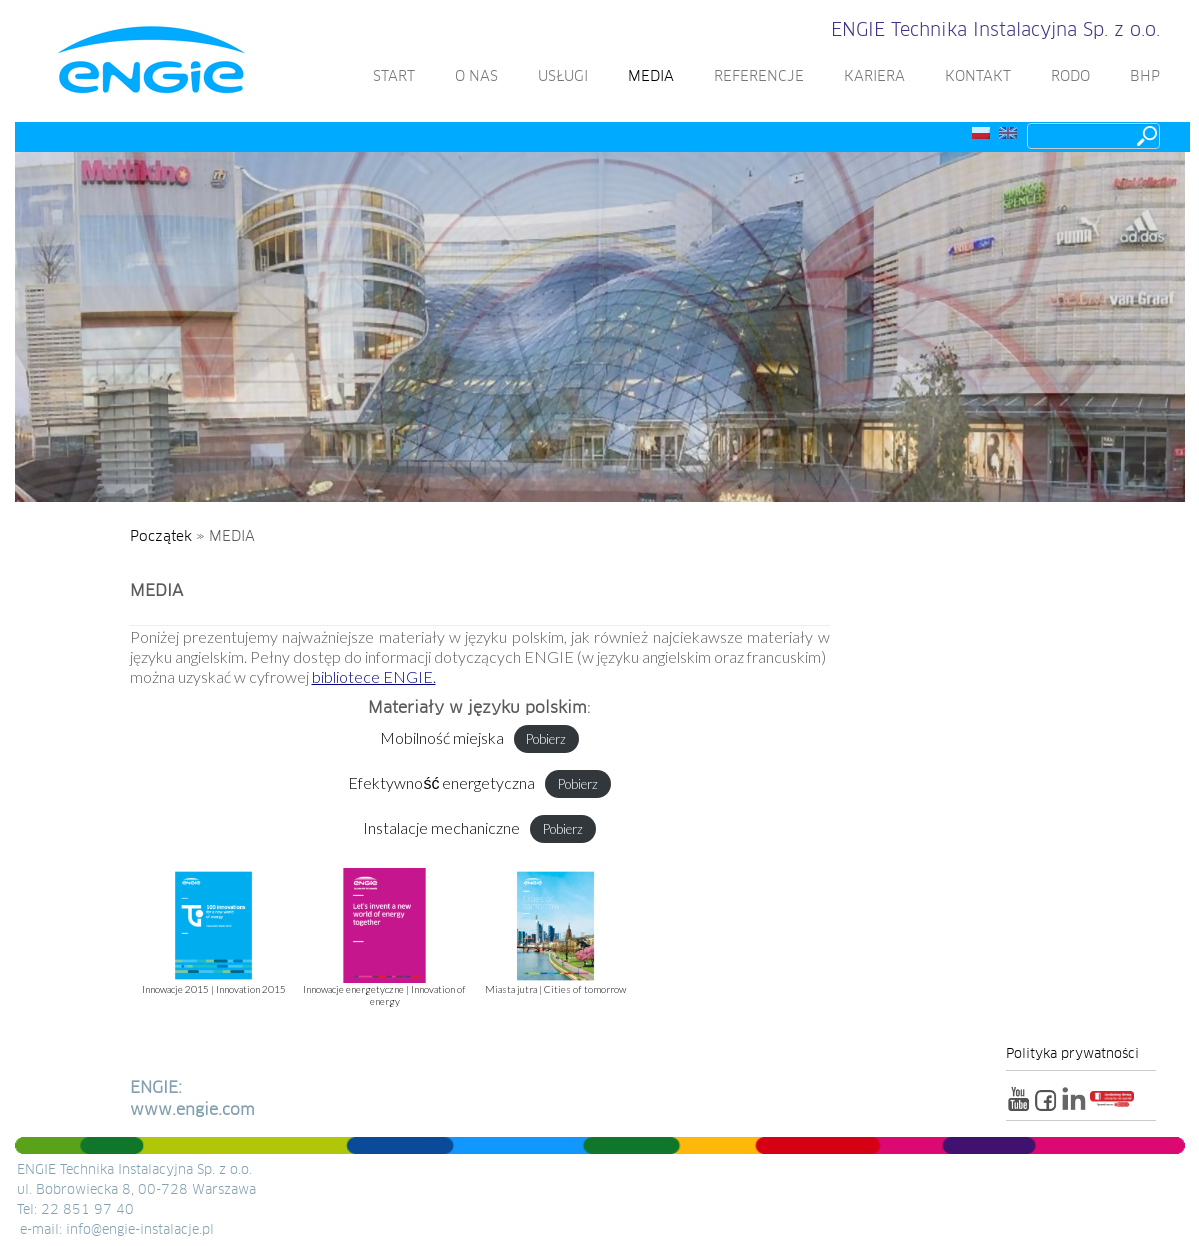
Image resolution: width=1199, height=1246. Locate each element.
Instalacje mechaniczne (441, 827)
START (388, 77)
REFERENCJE (753, 77)
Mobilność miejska (442, 737)
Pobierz (546, 739)
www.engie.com (192, 1110)
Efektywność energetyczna (441, 782)
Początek (161, 537)
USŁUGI (557, 77)
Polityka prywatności (1072, 1054)
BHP (1139, 77)
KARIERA (868, 77)
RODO (1064, 77)
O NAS (470, 77)
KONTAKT (972, 77)
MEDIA (645, 77)
